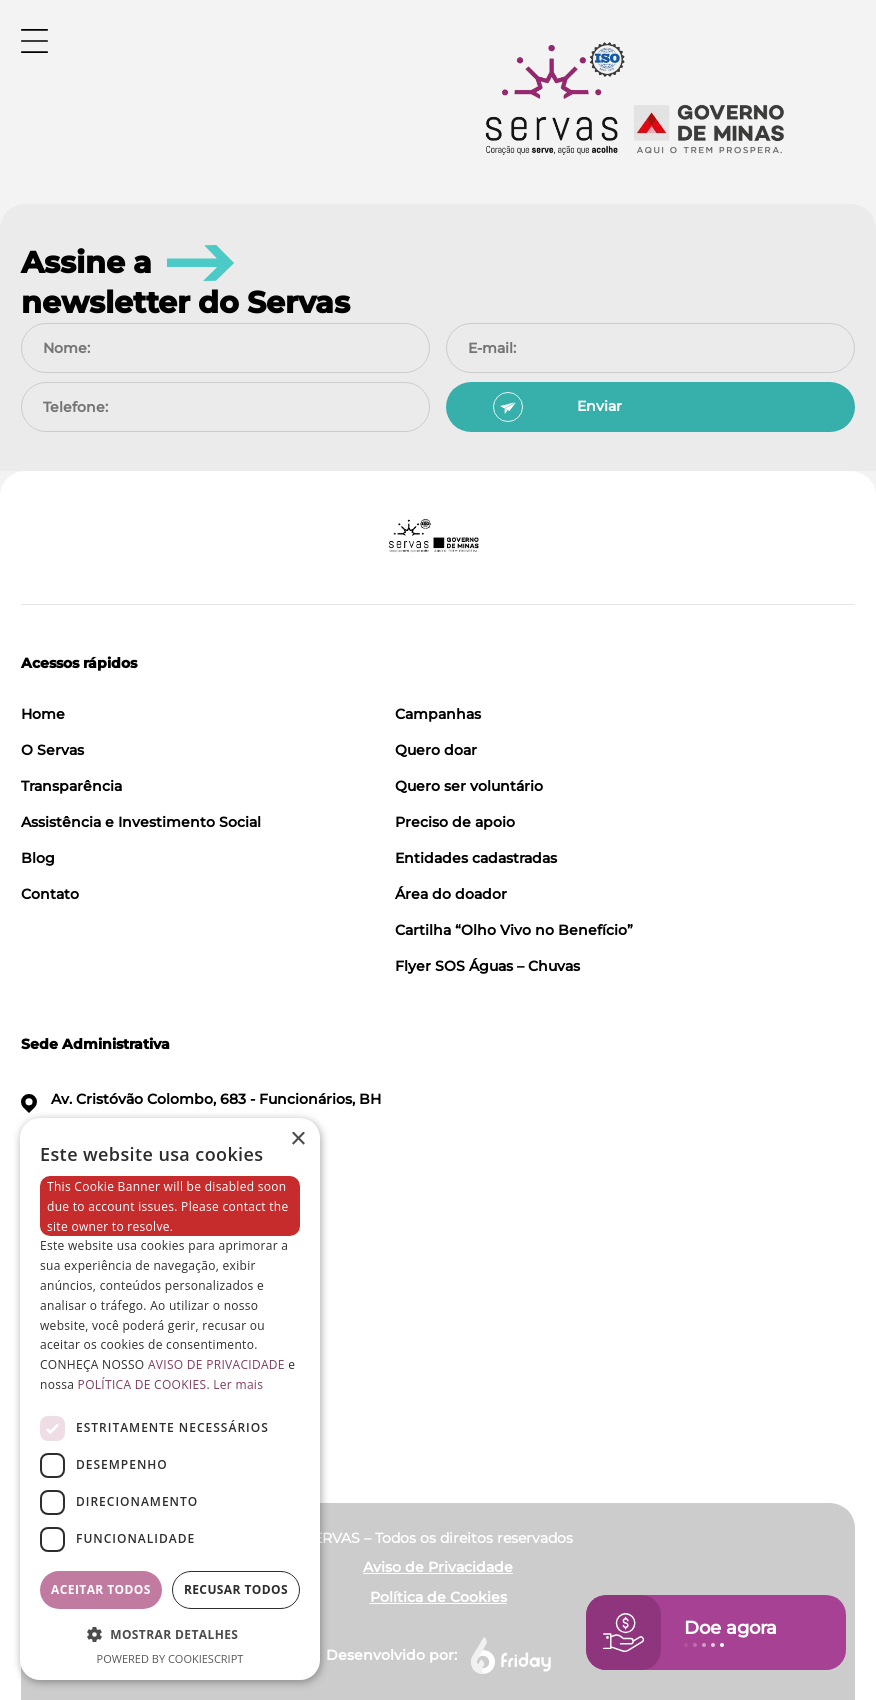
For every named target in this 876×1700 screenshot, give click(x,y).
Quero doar (436, 750)
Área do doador (451, 894)
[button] (170, 1634)
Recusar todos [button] (236, 1589)
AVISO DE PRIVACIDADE (216, 1364)
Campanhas (438, 714)
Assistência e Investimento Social (141, 822)
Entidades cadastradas (476, 858)
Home (43, 714)
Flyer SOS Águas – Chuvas (487, 966)
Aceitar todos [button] (101, 1589)
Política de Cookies (438, 1597)
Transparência (71, 786)
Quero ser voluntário (469, 786)
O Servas (52, 750)
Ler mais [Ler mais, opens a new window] (238, 1384)
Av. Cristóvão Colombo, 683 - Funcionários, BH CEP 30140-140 (201, 1112)
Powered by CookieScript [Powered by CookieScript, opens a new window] (170, 1658)
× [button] (297, 1139)
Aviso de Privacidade (438, 1567)
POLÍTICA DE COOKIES (142, 1384)
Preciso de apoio (455, 822)
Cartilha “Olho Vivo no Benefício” (514, 930)
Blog (38, 858)
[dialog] (170, 1399)
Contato (50, 894)
